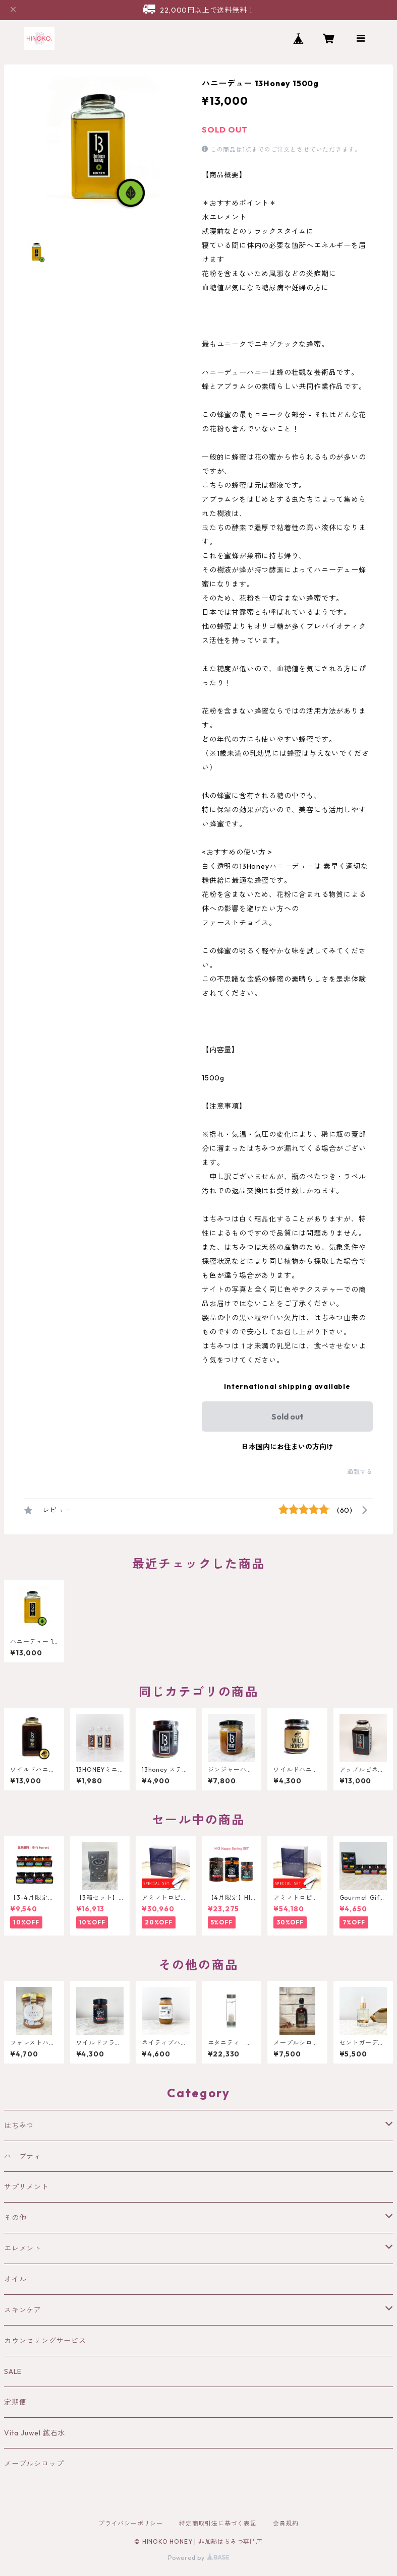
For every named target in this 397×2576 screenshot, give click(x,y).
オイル (15, 2279)
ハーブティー (26, 2156)
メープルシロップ (34, 2463)
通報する (360, 1471)
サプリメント (26, 2187)
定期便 (15, 2402)
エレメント (22, 2248)
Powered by (198, 2557)
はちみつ (19, 2125)
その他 (15, 2217)
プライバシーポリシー (130, 2523)
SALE (13, 2371)
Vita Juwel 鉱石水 (34, 2432)
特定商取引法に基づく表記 (218, 2523)
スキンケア (22, 2309)
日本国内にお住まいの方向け (287, 1446)
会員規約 (286, 2523)
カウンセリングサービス (45, 2340)
